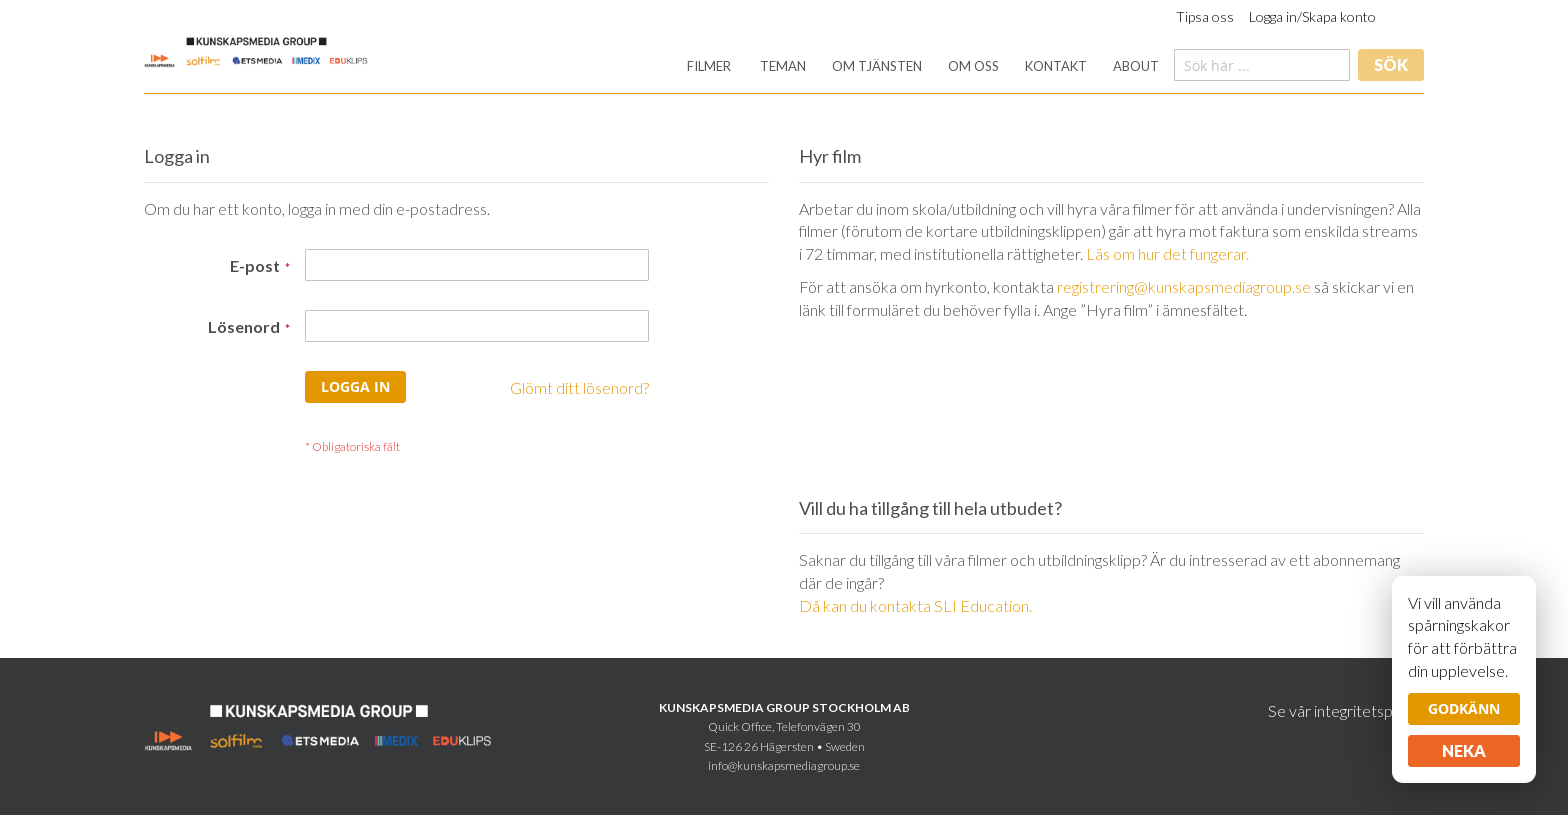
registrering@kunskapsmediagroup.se (1184, 286)
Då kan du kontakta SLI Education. (915, 605)
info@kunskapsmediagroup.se (784, 765)
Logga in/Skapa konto (1312, 16)
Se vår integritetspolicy (1346, 710)
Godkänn (1464, 708)
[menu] (923, 66)
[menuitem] (709, 66)
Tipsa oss (1205, 16)
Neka (1464, 750)
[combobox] (1262, 65)
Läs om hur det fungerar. (1167, 253)
